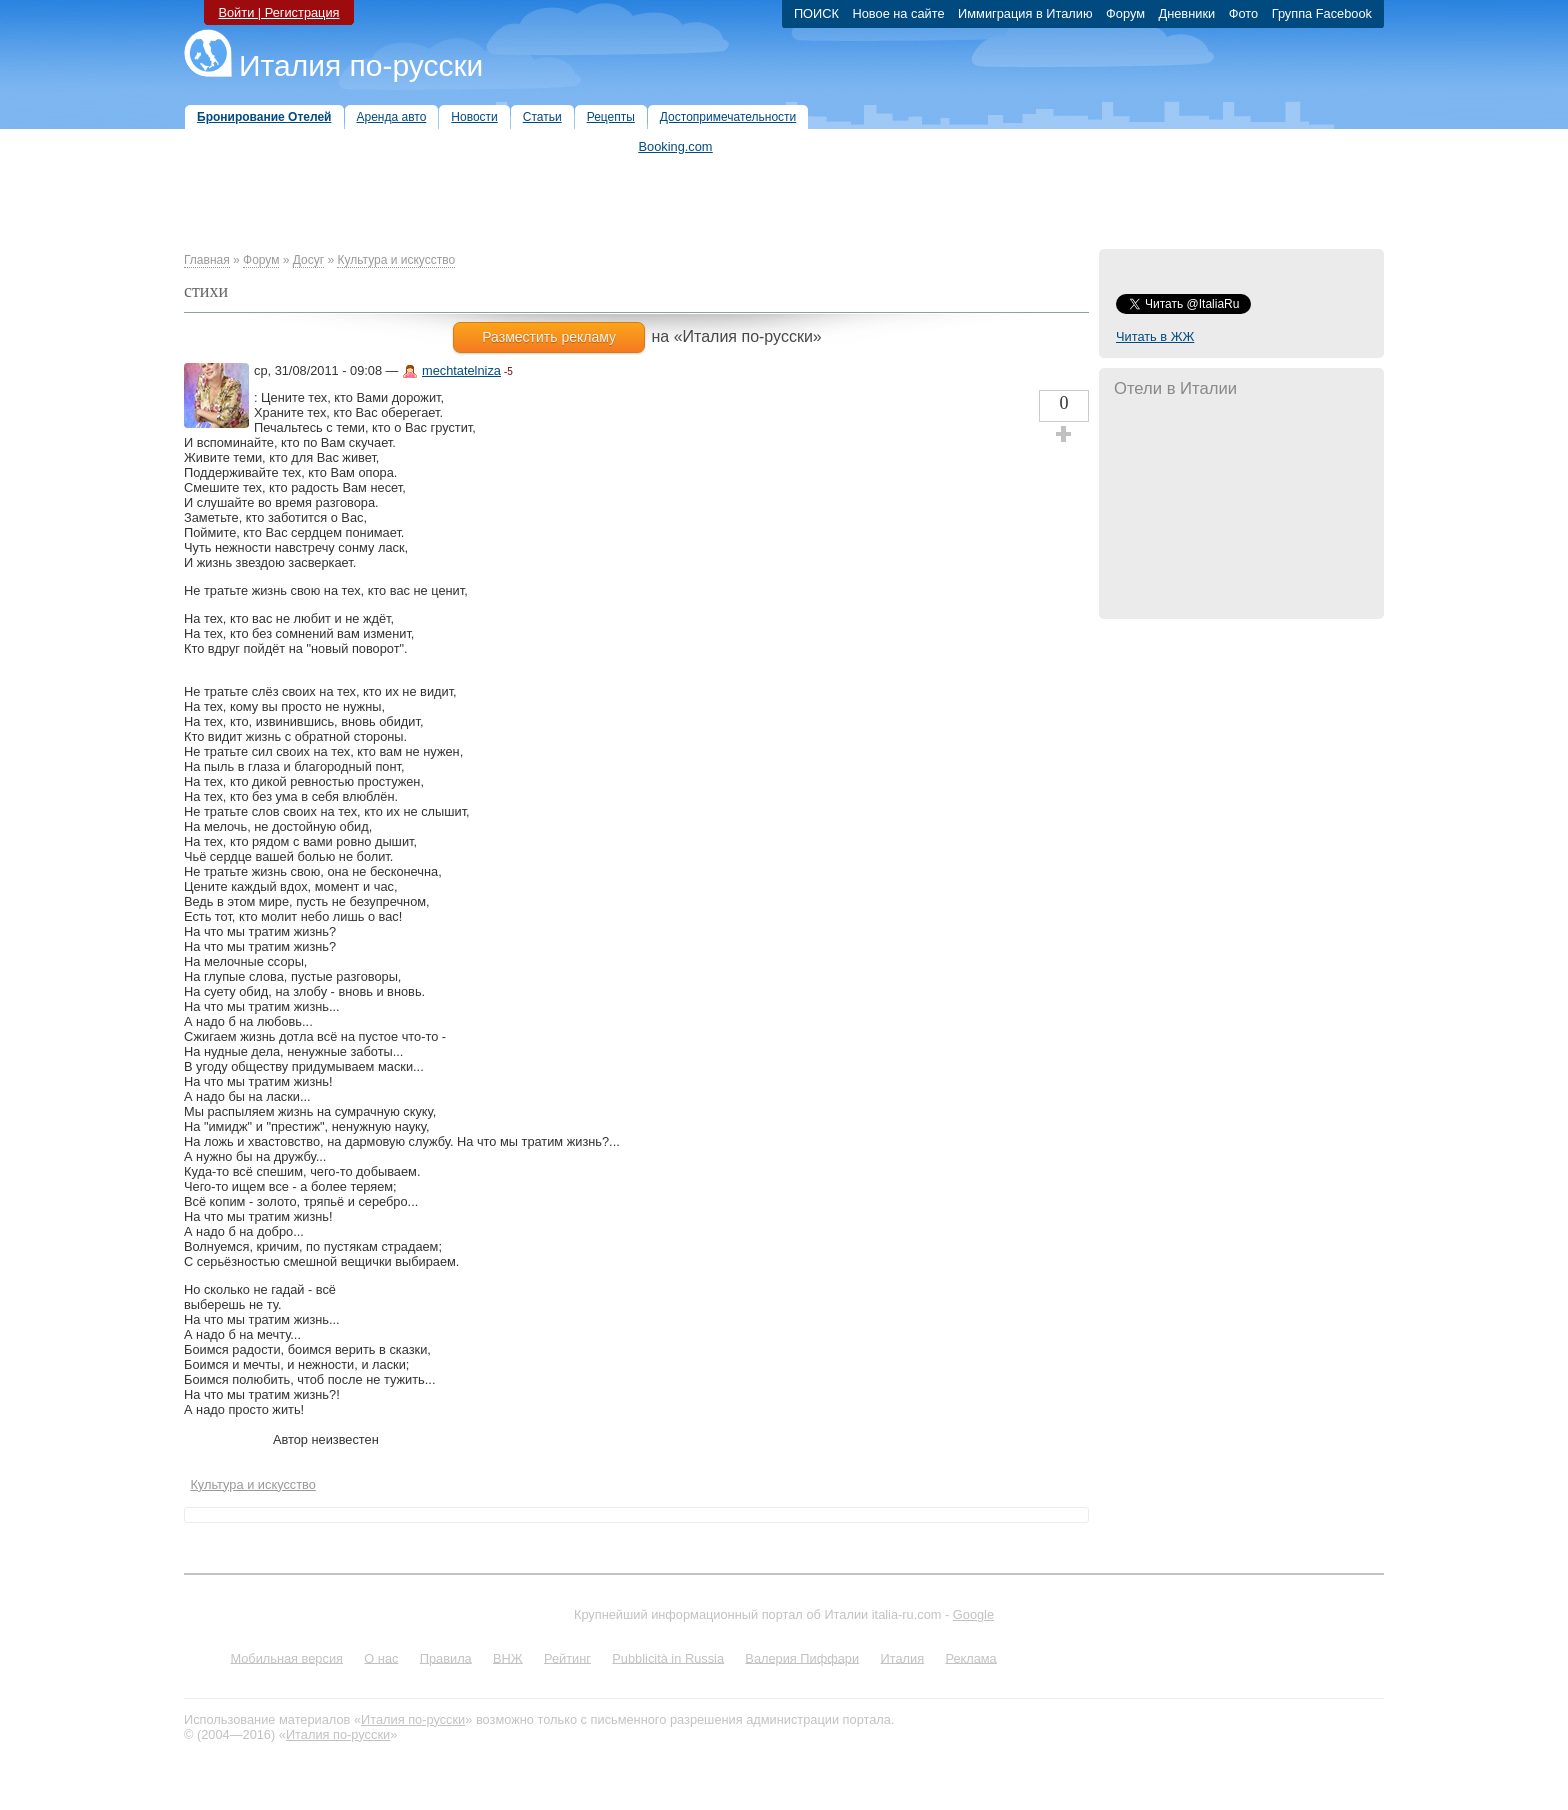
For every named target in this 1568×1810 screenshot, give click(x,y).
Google (973, 1614)
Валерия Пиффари (802, 1657)
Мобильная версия (286, 1657)
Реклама (970, 1657)
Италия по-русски (361, 65)
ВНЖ (508, 1657)
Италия (902, 1657)
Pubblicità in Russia (668, 1657)
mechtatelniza (461, 370)
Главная (207, 260)
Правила (446, 1657)
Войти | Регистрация (278, 12)
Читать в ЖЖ (1155, 336)
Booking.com (676, 146)
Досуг (308, 260)
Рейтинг (567, 1657)
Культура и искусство (396, 260)
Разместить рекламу (549, 337)
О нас (381, 1657)
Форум (261, 260)
